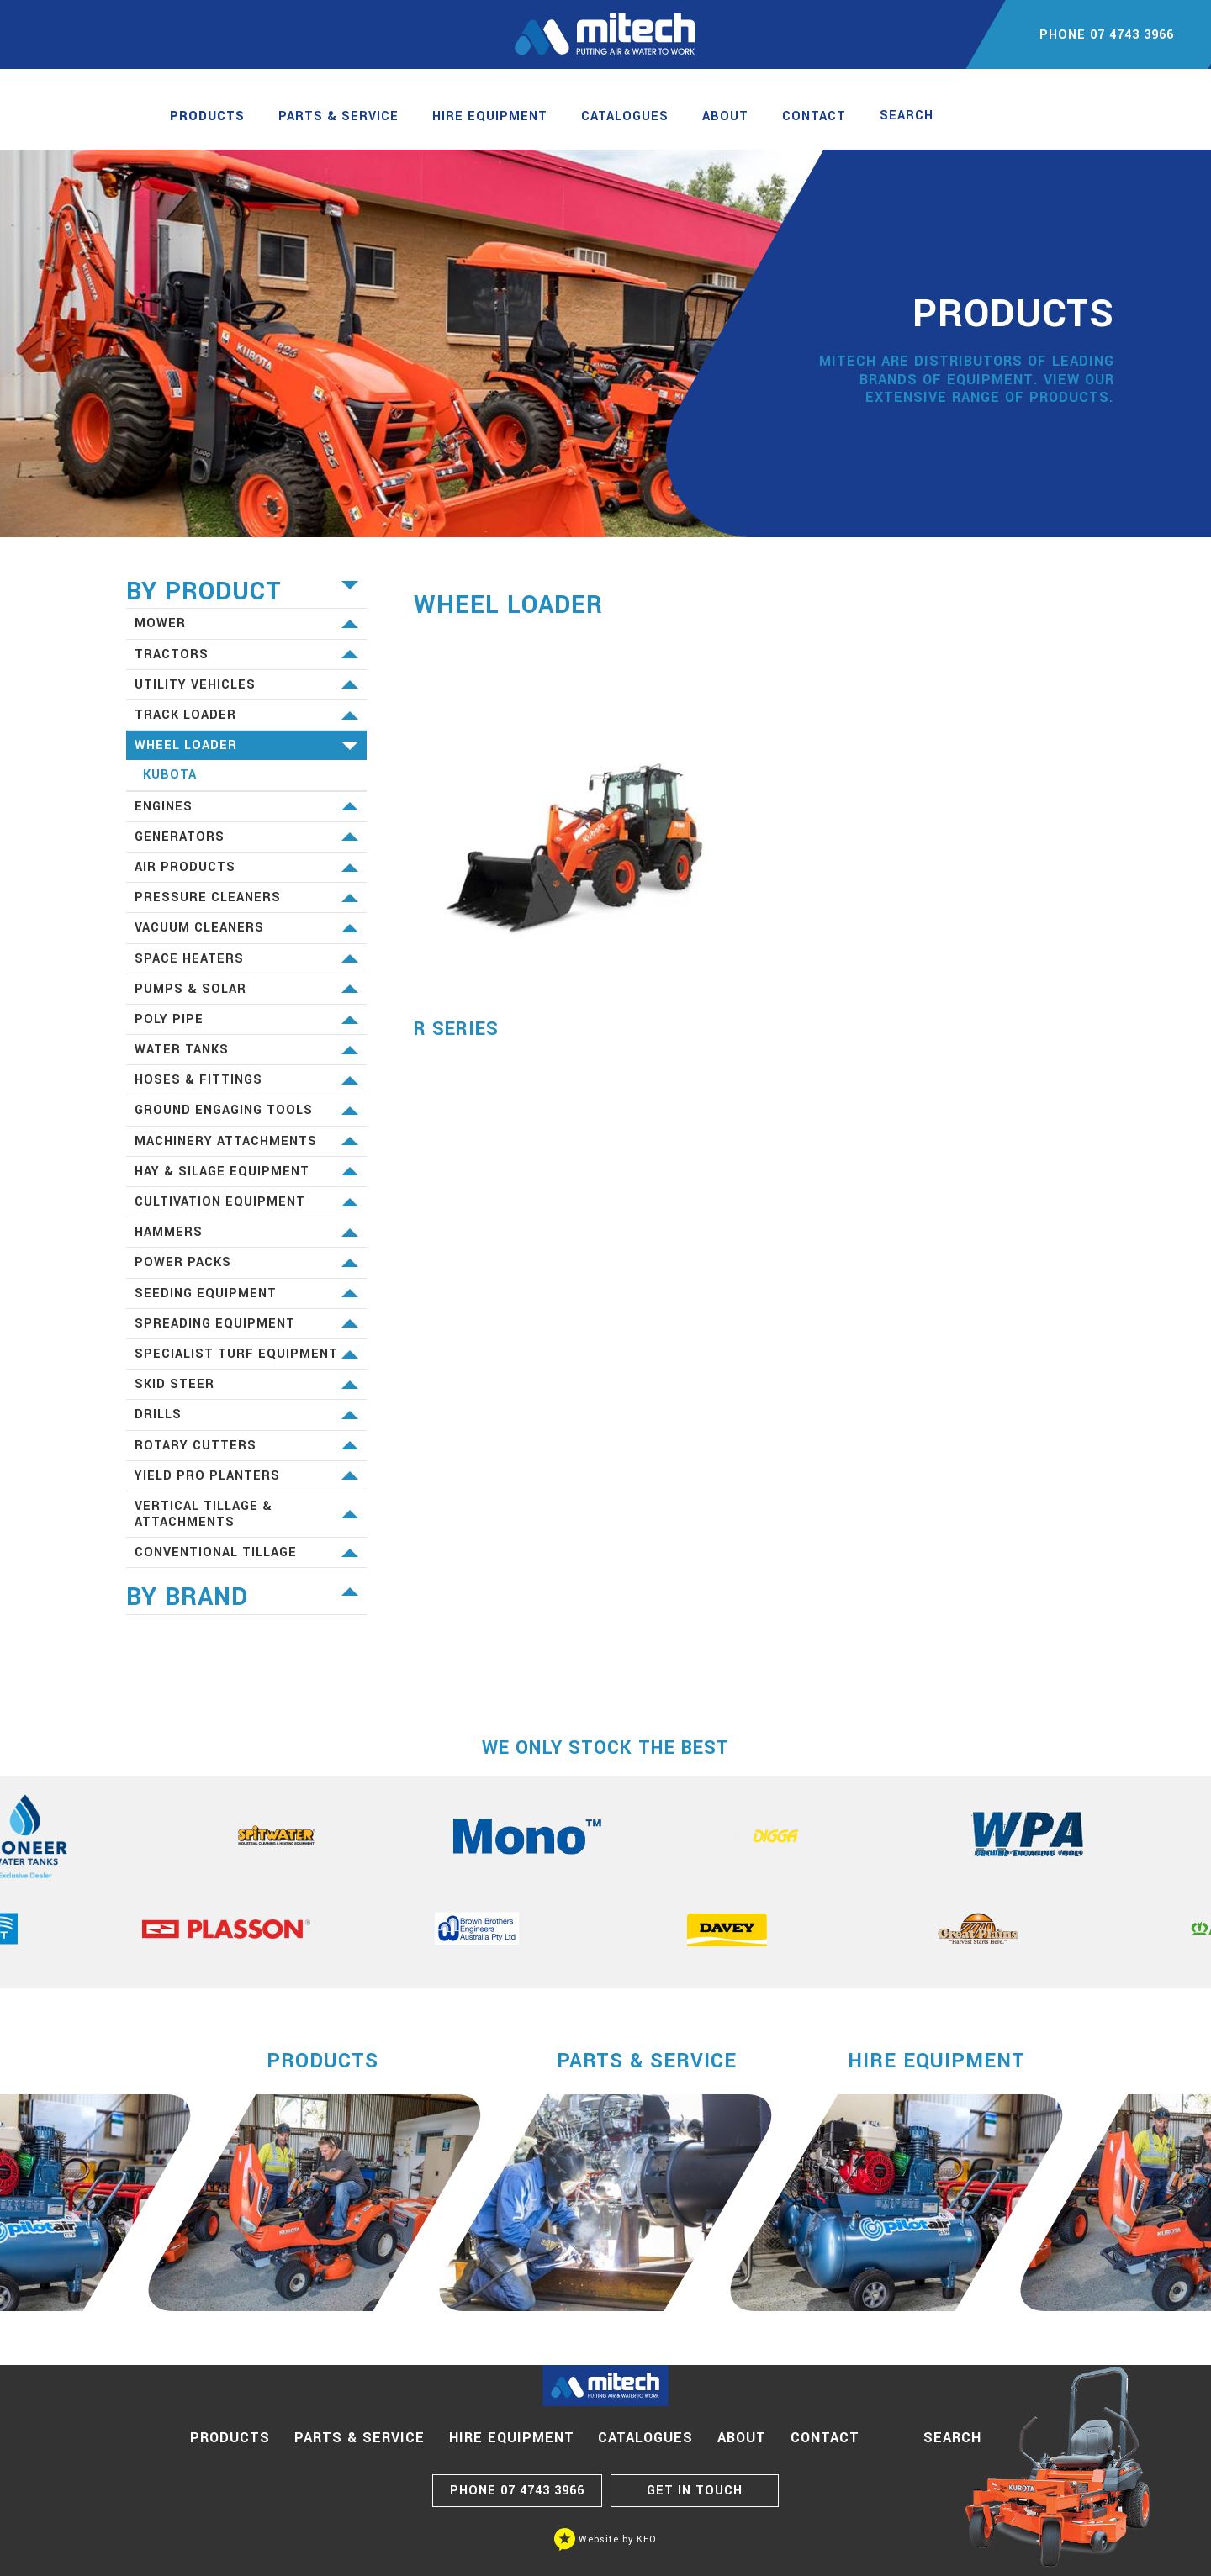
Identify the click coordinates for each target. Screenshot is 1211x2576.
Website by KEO (605, 2539)
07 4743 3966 (517, 2490)
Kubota (170, 775)
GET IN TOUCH (695, 2490)
